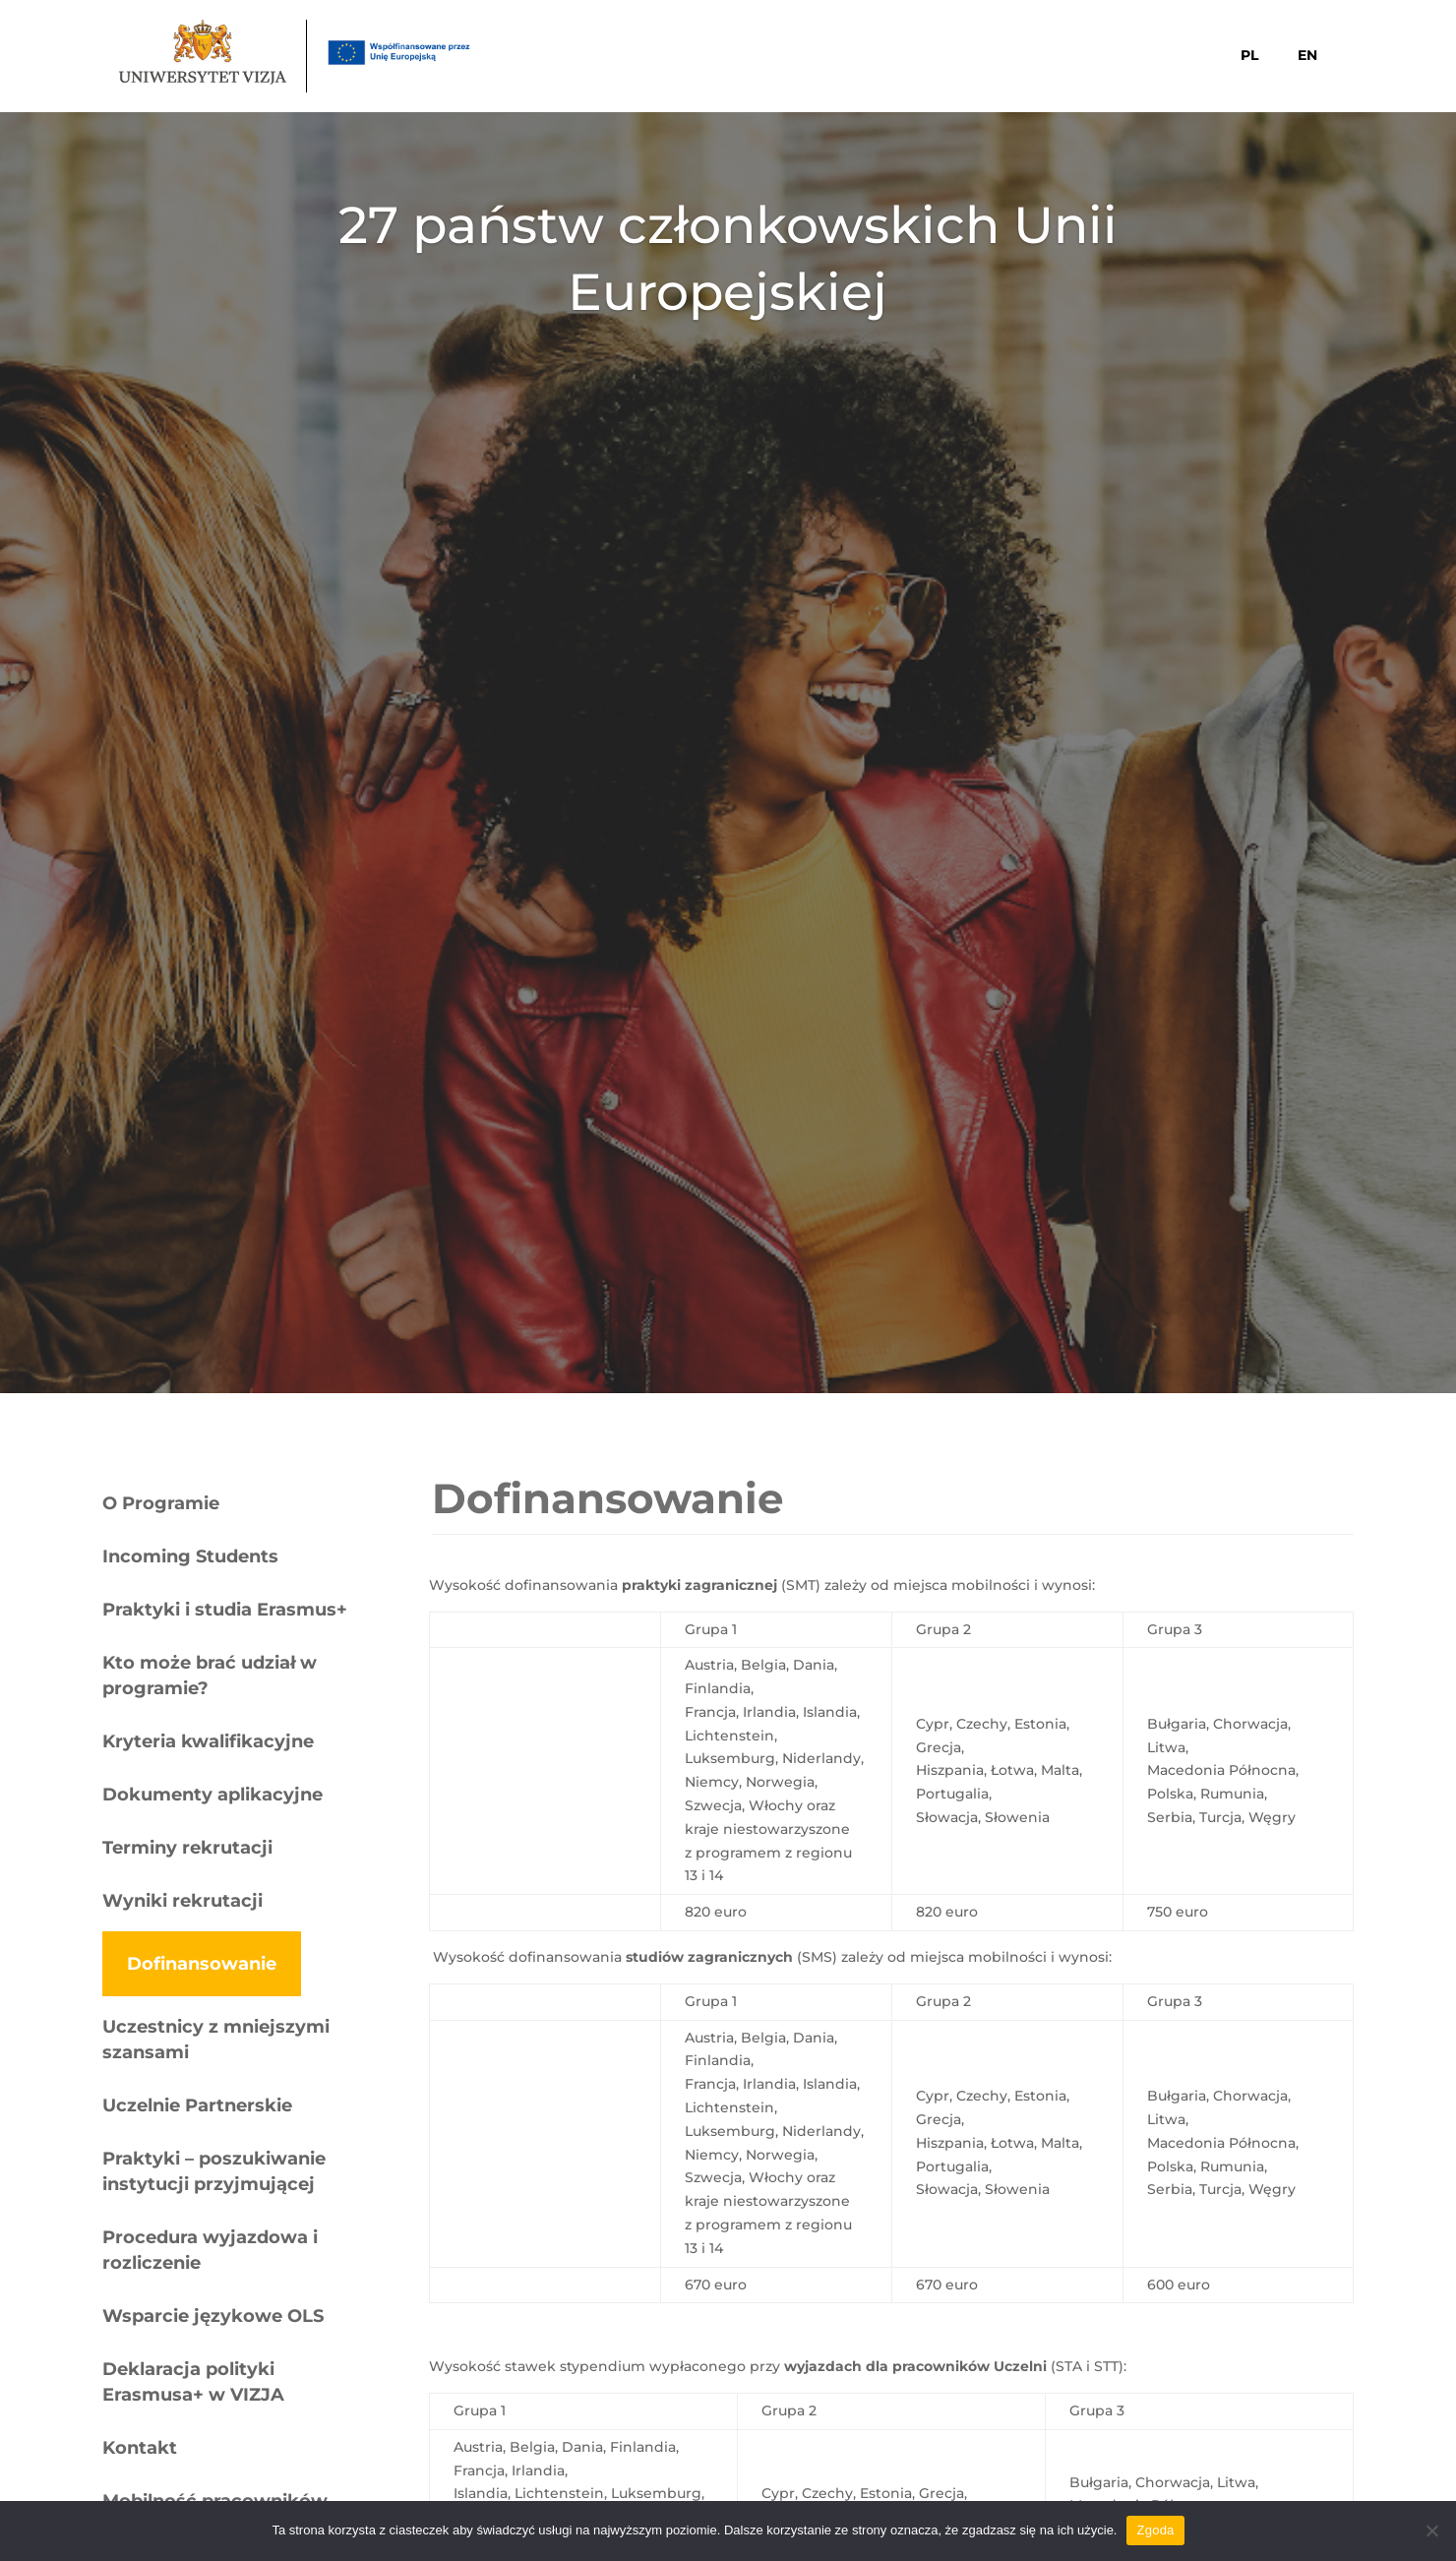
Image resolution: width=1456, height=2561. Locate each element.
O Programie (160, 1503)
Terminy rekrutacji (187, 1848)
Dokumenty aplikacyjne (212, 1794)
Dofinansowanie (201, 1964)
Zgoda (1155, 2530)
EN (1307, 55)
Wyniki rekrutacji (182, 1901)
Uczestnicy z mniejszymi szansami (216, 2039)
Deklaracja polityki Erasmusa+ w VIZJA (193, 2382)
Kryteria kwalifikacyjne (208, 1741)
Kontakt (139, 2448)
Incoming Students (190, 1556)
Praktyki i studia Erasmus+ (224, 1609)
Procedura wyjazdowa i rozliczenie (210, 2250)
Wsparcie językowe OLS (213, 2316)
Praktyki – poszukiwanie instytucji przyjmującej (214, 2171)
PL (1249, 55)
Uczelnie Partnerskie (197, 2105)
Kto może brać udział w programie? (209, 1675)
